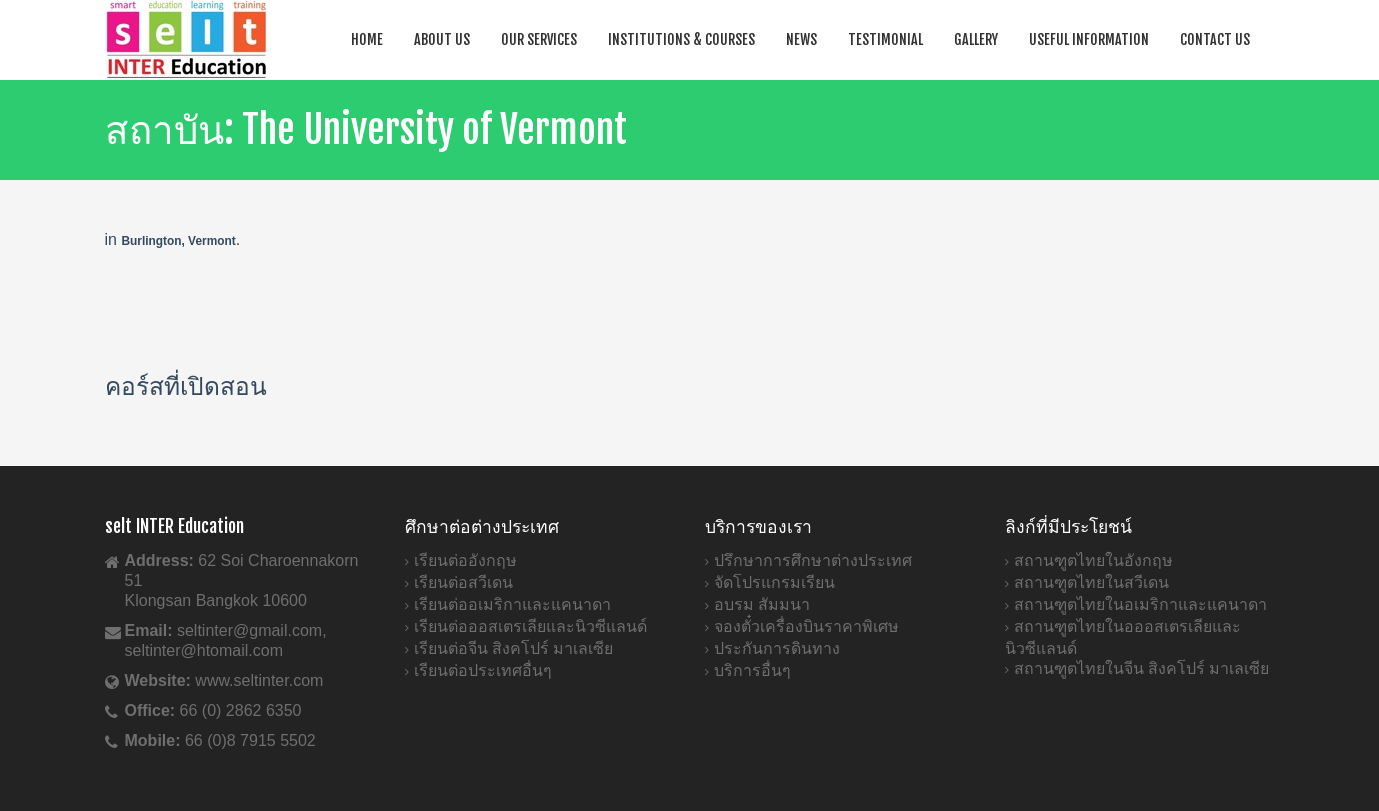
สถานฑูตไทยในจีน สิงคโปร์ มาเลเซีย (1142, 668)
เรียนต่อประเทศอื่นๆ (483, 670)
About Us (442, 39)
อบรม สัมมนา (762, 604)
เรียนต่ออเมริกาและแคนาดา (512, 604)
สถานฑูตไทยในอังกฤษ (1093, 560)
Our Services (539, 39)
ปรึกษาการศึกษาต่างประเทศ (813, 560)
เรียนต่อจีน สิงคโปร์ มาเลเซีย (514, 648)
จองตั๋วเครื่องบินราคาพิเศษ (806, 626)
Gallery (976, 39)
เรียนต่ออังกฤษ (465, 560)
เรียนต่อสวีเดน (463, 582)
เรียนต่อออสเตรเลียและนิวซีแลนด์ (530, 626)
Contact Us (1215, 39)
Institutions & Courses (681, 39)
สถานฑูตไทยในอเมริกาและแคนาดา (1140, 604)
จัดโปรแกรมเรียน (774, 582)
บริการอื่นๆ (752, 670)
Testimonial (885, 39)
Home (367, 39)
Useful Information (1089, 39)
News (801, 39)
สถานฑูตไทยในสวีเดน (1091, 582)
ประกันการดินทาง (777, 648)
